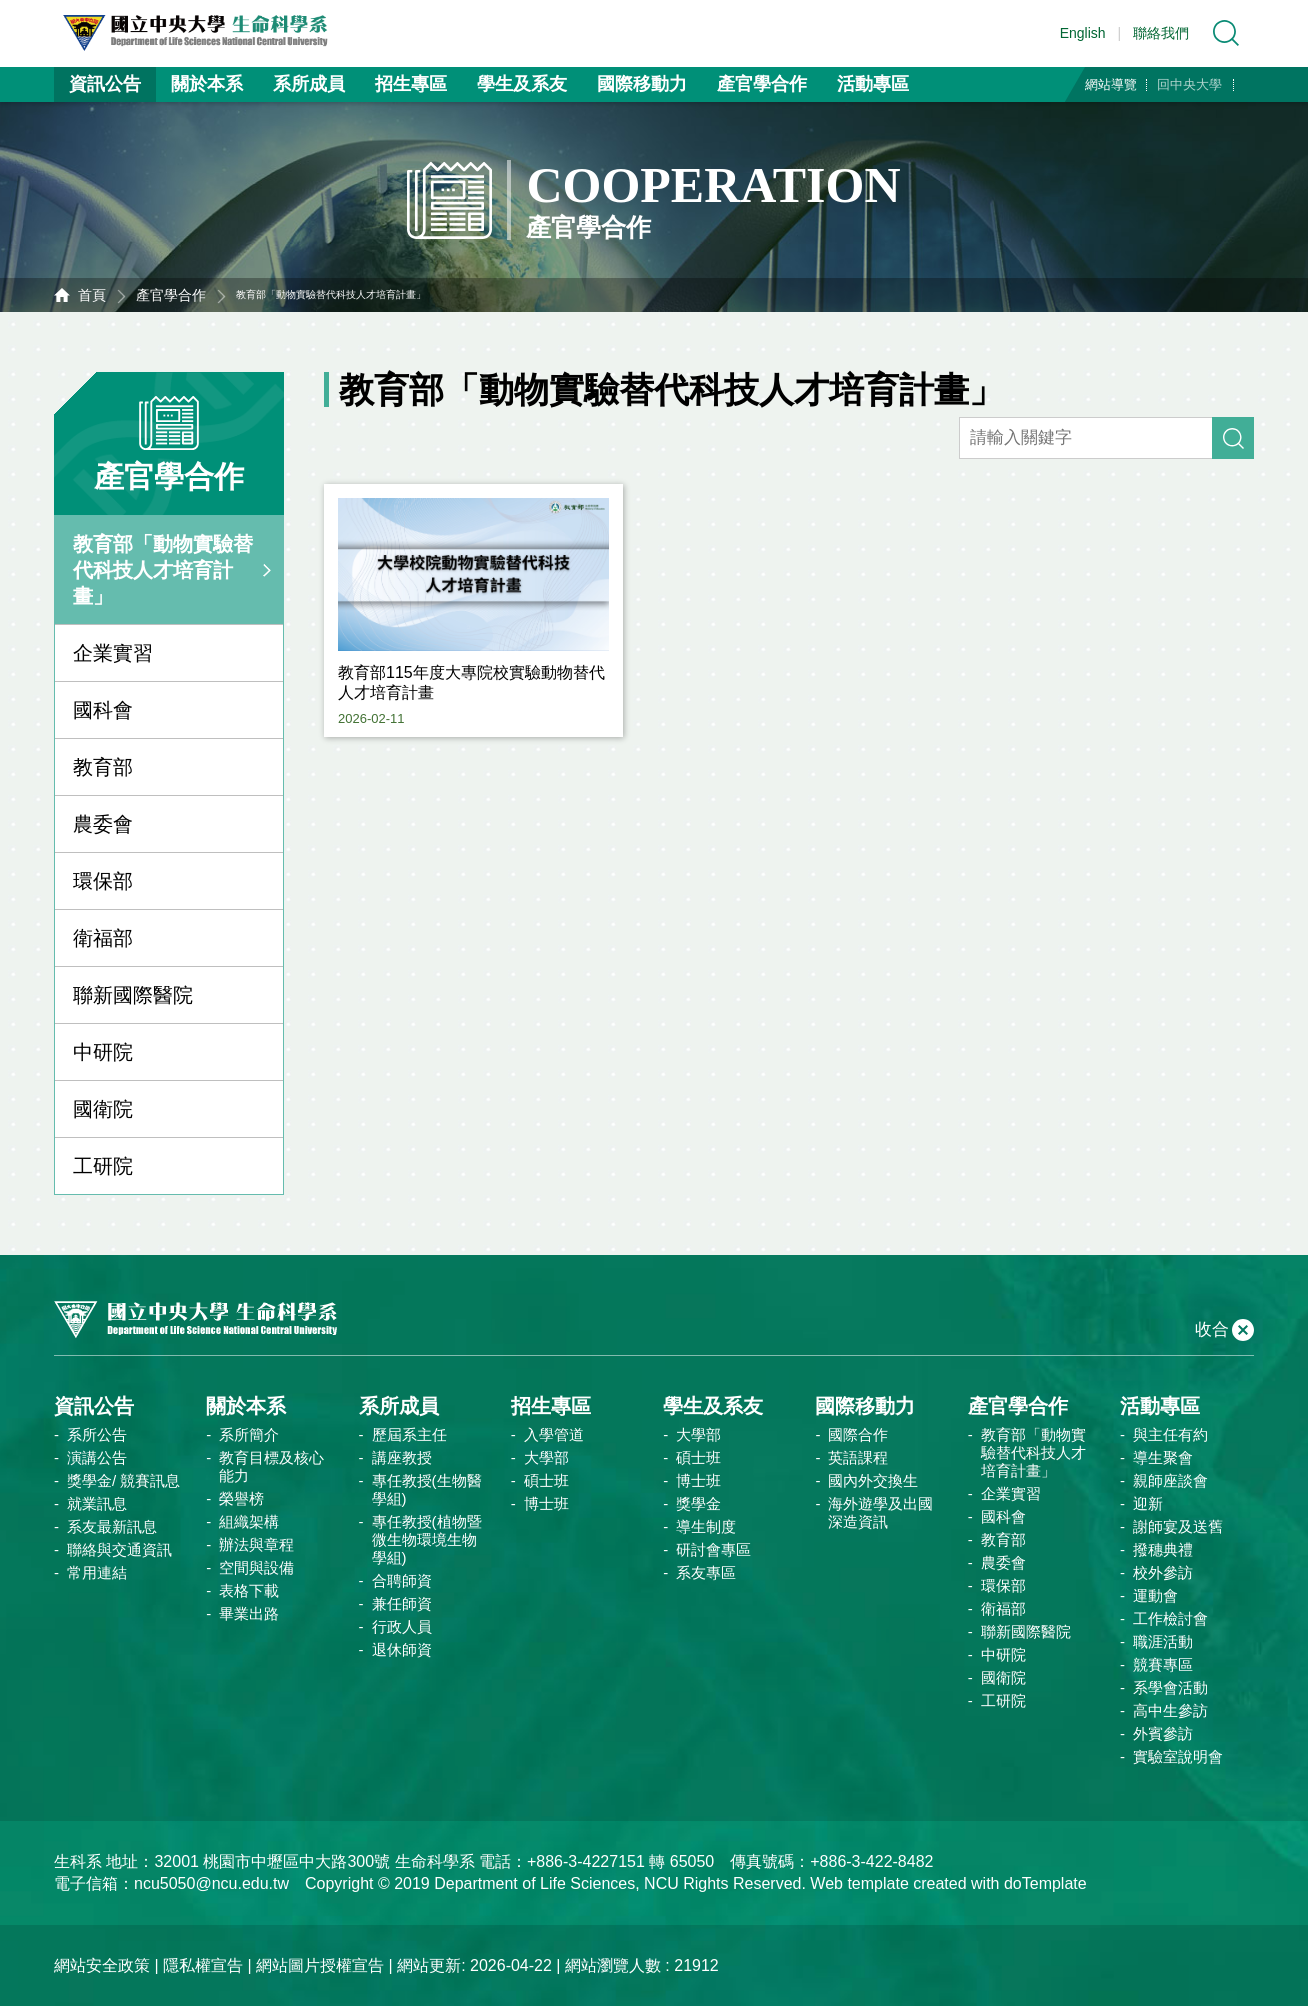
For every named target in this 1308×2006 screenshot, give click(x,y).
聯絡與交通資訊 (119, 1549)
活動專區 (873, 84)
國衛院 (103, 1109)
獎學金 (698, 1503)
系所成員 (309, 84)
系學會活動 (1170, 1687)
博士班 (546, 1503)
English (1083, 33)
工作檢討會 (1170, 1618)
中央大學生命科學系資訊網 (205, 33)
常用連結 (97, 1572)
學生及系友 (522, 84)
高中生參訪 (1170, 1710)
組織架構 (249, 1521)
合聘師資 (402, 1580)
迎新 (1148, 1503)
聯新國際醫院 (133, 995)
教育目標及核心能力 (271, 1466)
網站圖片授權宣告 (320, 1965)
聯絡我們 (1161, 33)
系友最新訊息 (112, 1526)
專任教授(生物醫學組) (427, 1489)
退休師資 (402, 1649)
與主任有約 (1170, 1434)
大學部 (546, 1457)
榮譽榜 (241, 1498)
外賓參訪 (1163, 1733)
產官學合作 (762, 84)
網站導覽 (1111, 84)
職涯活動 (1163, 1641)
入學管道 (554, 1434)
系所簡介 (249, 1434)
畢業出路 (249, 1613)
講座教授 (402, 1457)
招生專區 (411, 84)
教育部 (103, 767)
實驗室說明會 (1178, 1756)
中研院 (103, 1052)
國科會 (103, 710)
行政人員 (402, 1626)
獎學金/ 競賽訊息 (123, 1480)
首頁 (92, 295)
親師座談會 (1170, 1480)
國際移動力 (642, 84)
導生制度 (706, 1526)
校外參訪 (1163, 1572)
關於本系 (207, 84)
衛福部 (103, 938)
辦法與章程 (256, 1544)
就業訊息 (97, 1503)
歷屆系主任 (409, 1434)
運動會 (1155, 1595)
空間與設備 (256, 1567)
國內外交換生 (873, 1480)
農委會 (103, 824)
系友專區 (706, 1572)
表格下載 (249, 1590)
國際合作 (858, 1434)
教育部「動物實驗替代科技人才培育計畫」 (163, 570)
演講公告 (97, 1457)
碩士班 (546, 1480)
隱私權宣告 (203, 1965)
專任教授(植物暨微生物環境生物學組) (427, 1539)
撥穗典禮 (1163, 1549)
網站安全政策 (102, 1965)
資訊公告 (105, 84)
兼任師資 (402, 1603)
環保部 (103, 881)
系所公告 (97, 1434)
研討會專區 (713, 1549)
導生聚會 (1163, 1457)
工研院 (103, 1166)
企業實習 (113, 653)
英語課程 (858, 1457)
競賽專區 (1163, 1664)
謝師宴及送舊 (1178, 1526)
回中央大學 (1189, 84)
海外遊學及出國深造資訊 (880, 1512)
